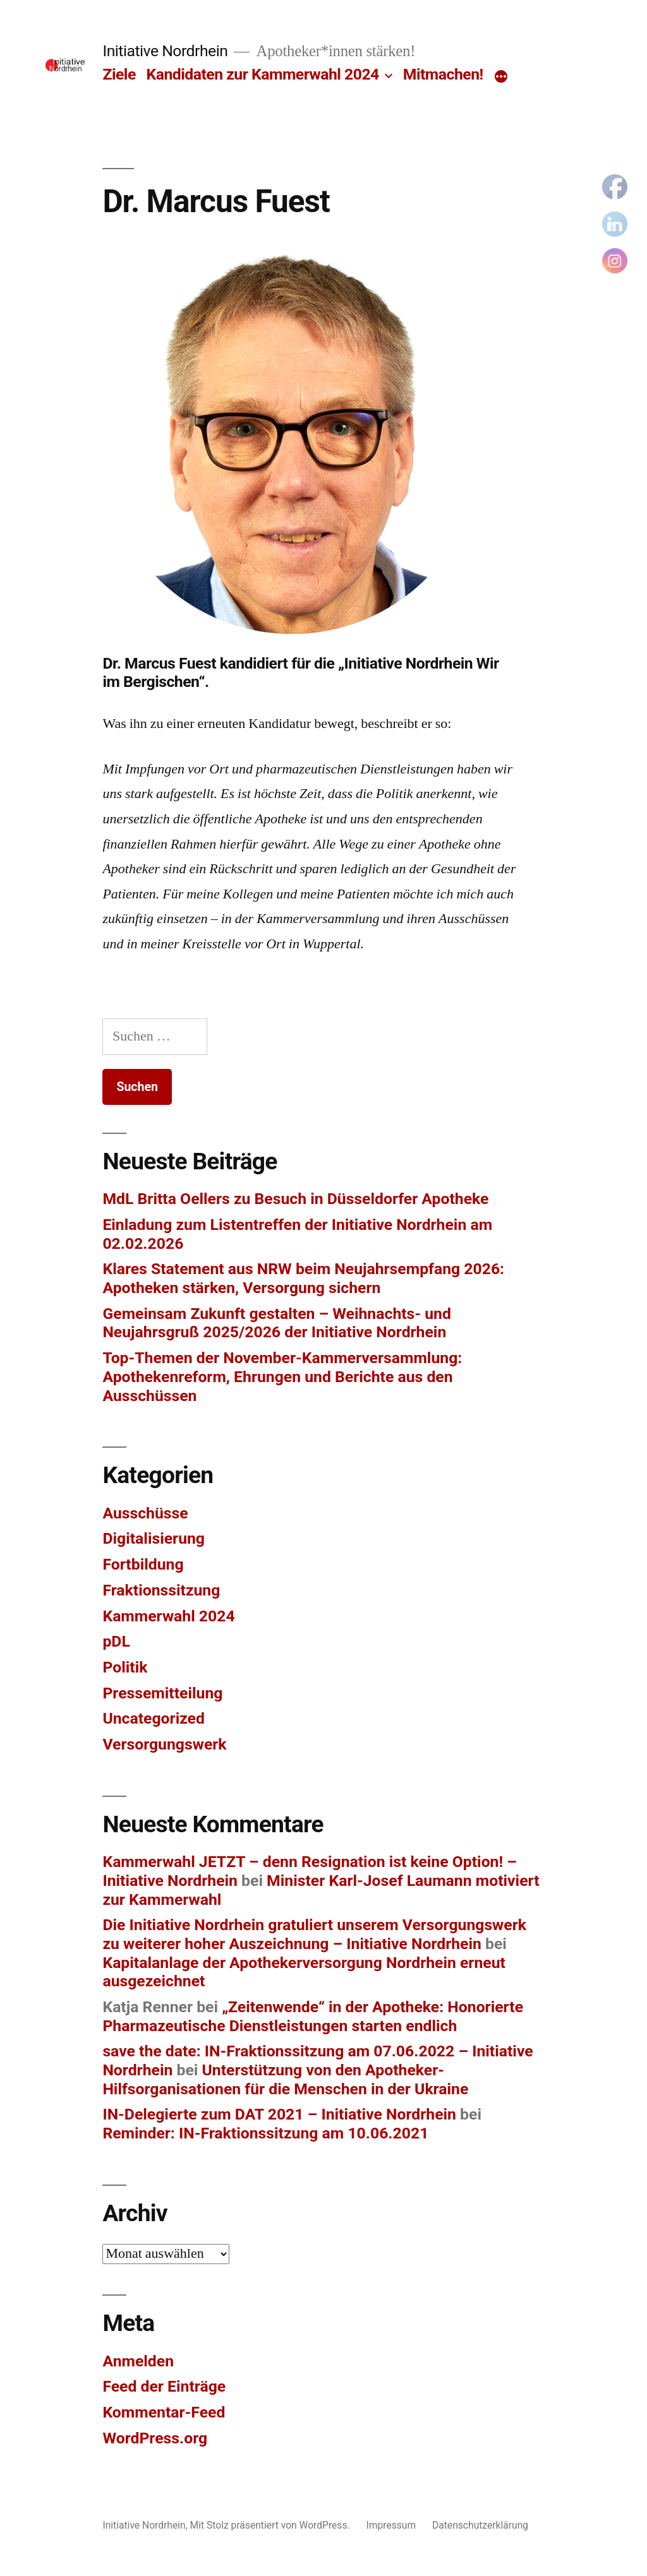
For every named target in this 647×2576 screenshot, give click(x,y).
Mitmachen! (443, 74)
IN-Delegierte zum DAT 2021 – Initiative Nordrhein (279, 2114)
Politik (124, 1667)
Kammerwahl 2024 (168, 1616)
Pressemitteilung (162, 1693)
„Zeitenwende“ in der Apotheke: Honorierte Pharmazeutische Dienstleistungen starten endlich (312, 2016)
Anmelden (138, 2361)
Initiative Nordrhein (164, 51)
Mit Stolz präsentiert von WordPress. (271, 2525)
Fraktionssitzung (161, 1590)
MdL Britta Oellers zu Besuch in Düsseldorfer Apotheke (295, 1199)
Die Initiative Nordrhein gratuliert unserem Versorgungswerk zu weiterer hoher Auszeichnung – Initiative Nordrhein (314, 1934)
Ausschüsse (145, 1513)
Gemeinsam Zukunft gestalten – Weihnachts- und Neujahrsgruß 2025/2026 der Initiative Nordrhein (276, 1323)
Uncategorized (153, 1718)
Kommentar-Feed (163, 2412)
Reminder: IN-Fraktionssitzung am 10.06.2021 (265, 2133)
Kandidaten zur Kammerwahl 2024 (262, 74)
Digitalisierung (153, 1538)
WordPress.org (154, 2438)
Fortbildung (142, 1564)
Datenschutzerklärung (480, 2525)
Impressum (391, 2525)
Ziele (118, 74)
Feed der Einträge (164, 2386)
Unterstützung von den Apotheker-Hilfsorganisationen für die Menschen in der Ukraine (285, 2079)
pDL (116, 1641)
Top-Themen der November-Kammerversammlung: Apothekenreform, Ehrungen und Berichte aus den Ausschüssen (282, 1376)
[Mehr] (501, 77)
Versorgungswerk (164, 1744)
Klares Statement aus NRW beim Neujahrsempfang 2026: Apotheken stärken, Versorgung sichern (303, 1278)
